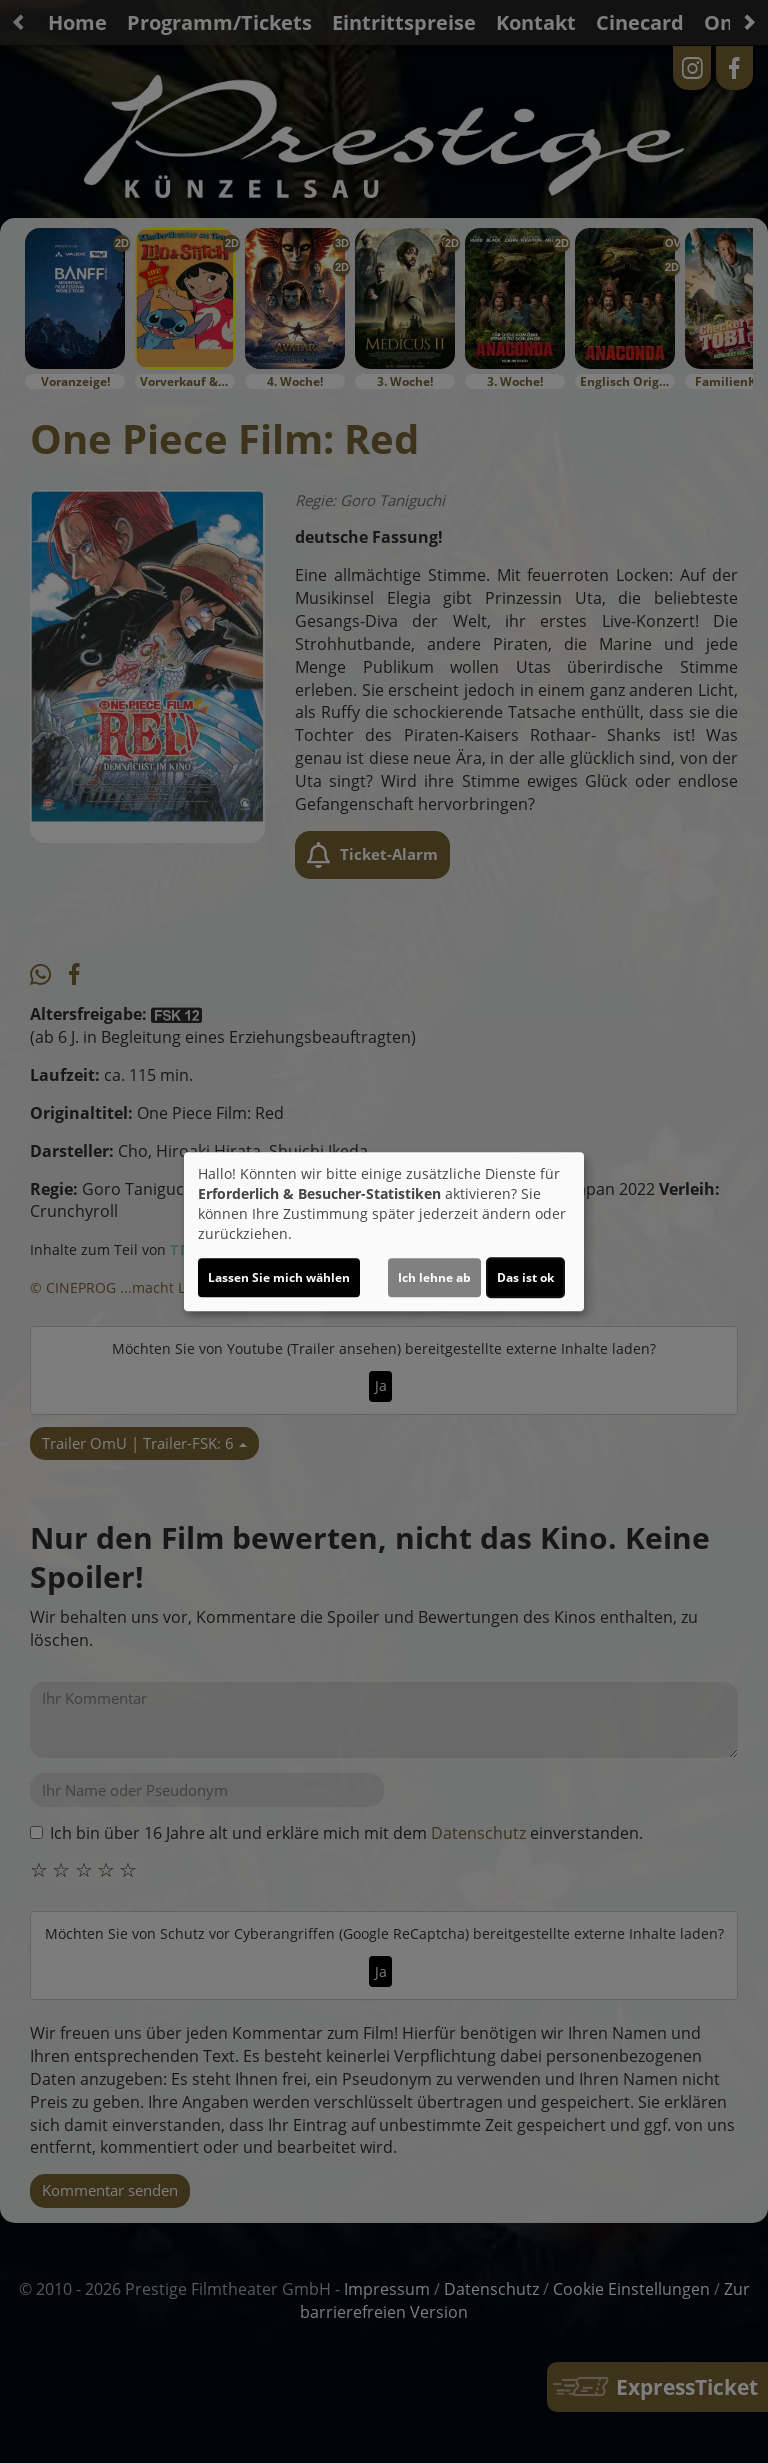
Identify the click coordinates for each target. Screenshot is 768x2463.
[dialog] (384, 1232)
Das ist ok (525, 1277)
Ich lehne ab (434, 1277)
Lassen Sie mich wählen (279, 1277)
